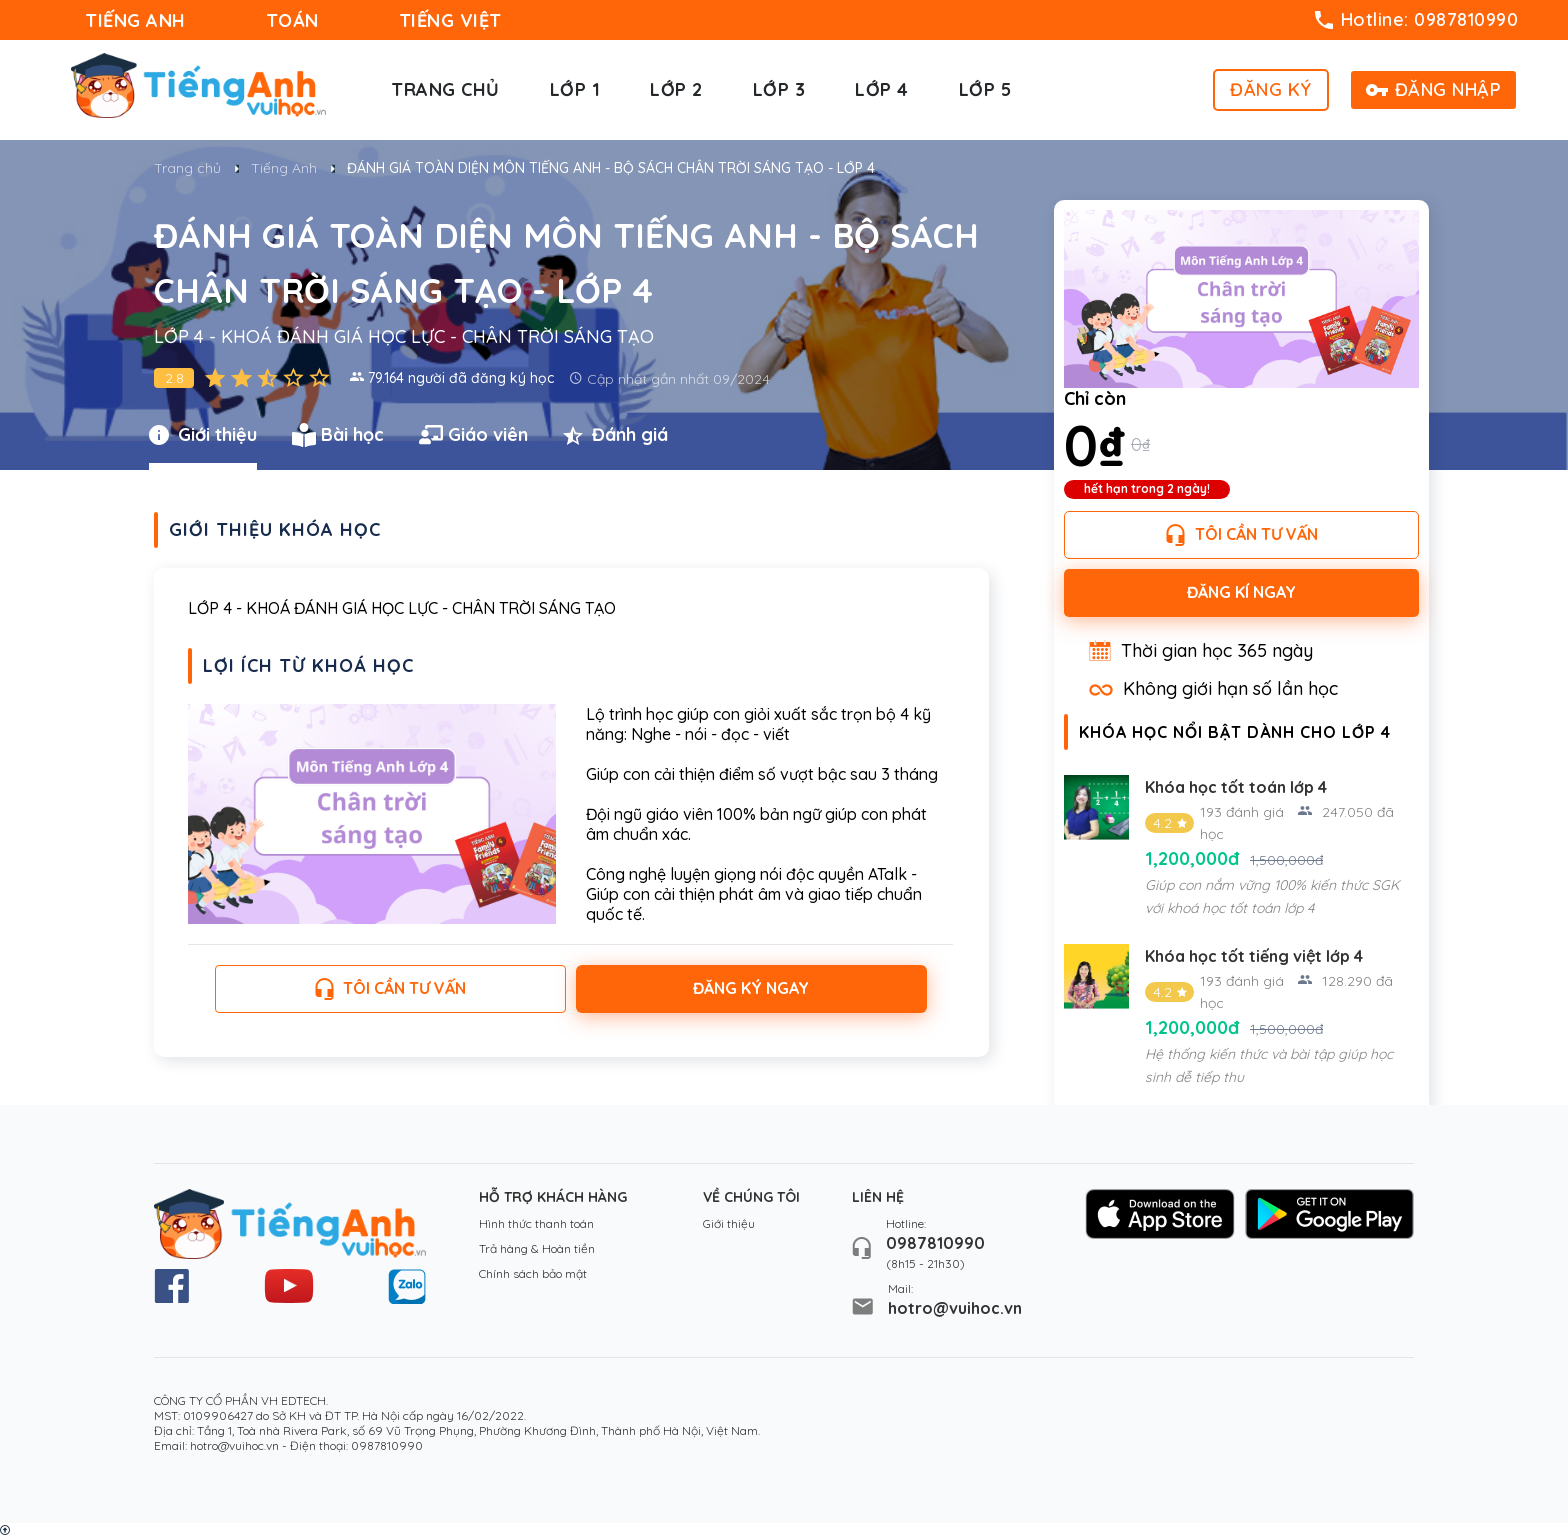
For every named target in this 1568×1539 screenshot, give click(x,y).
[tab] (220, 435)
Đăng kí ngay (1241, 592)
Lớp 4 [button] (882, 89)
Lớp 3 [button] (779, 89)
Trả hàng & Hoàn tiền (537, 1248)
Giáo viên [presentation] (473, 435)
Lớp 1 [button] (575, 89)
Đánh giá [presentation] (615, 435)
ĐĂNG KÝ (1271, 89)
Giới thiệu (729, 1223)
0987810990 (935, 1243)
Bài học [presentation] (338, 435)
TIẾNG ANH (135, 20)
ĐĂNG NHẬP (1434, 89)
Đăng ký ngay (751, 988)
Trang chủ (445, 89)
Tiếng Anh (284, 168)
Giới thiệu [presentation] (203, 435)
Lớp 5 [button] (985, 89)
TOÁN (292, 20)
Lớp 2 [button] (676, 89)
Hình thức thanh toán (536, 1223)
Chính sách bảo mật (533, 1273)
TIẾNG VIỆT (450, 20)
